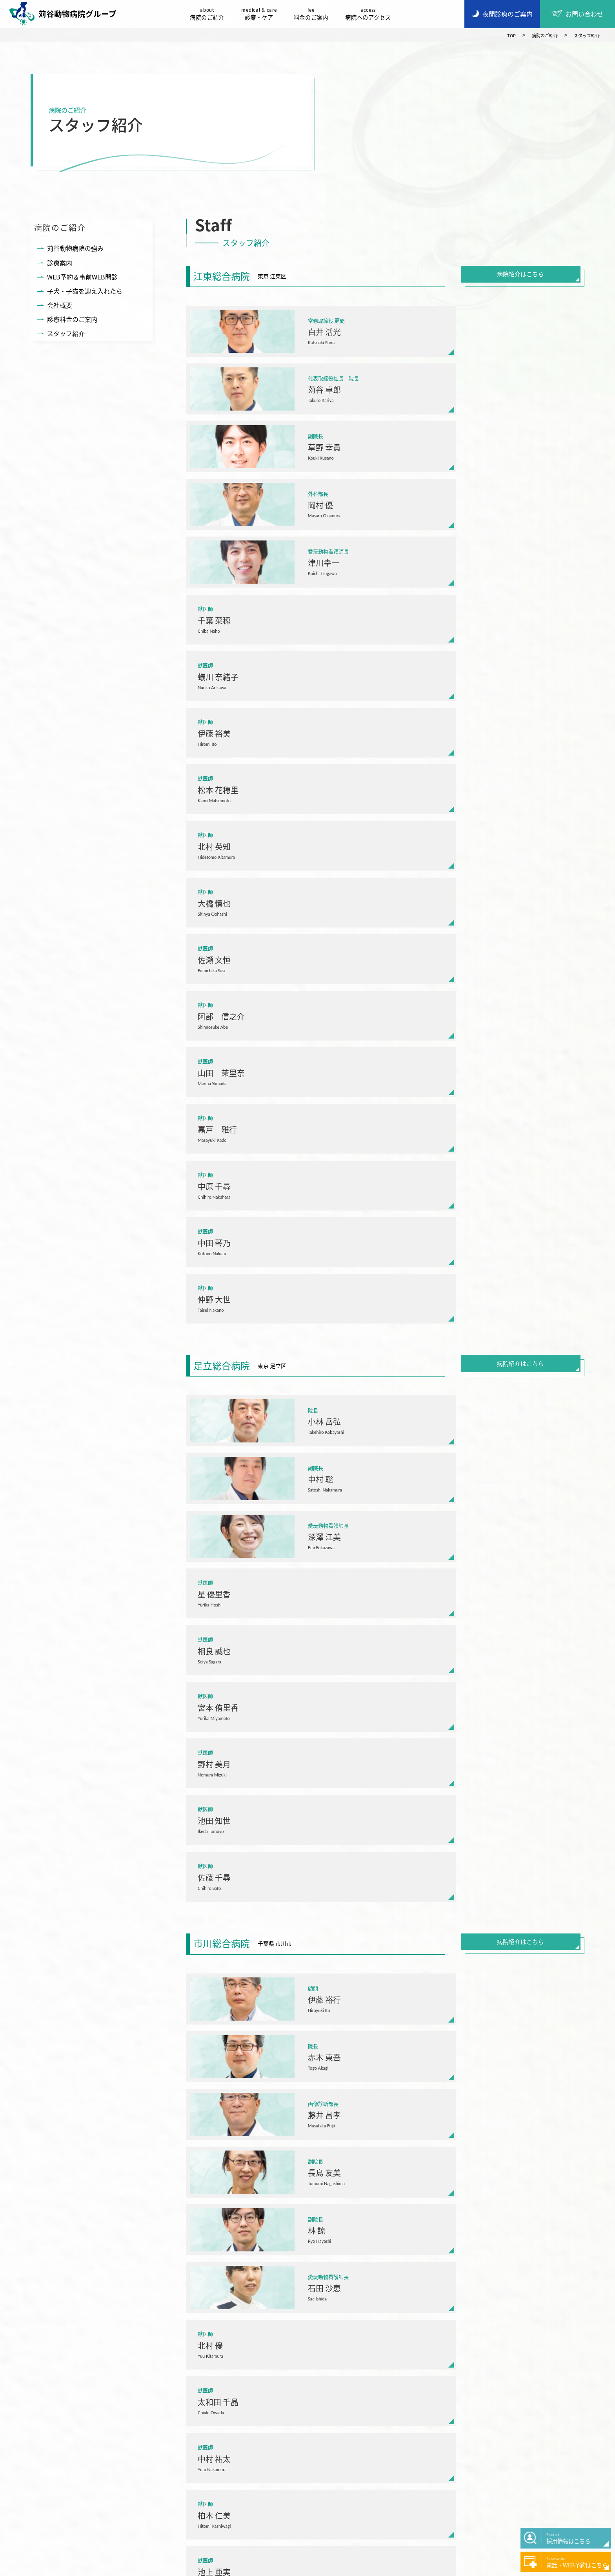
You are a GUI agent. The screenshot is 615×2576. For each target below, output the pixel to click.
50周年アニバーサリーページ (429, 2485)
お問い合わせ (406, 2466)
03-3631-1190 (279, 2082)
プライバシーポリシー (99, 2566)
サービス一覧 (242, 2447)
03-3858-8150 (279, 1869)
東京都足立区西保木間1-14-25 (301, 1854)
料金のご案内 (315, 14)
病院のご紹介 (211, 14)
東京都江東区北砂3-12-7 (133, 1854)
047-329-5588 (440, 1869)
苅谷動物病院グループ (67, 14)
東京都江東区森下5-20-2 (293, 2067)
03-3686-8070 (119, 2082)
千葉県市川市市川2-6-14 (454, 1854)
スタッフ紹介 (583, 35)
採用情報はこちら (115, 2494)
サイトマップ (156, 2566)
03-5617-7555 (119, 1869)
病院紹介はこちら (520, 274)
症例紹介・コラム (413, 2447)
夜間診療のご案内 (114, 2463)
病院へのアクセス (372, 14)
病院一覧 (307, 2162)
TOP (496, 35)
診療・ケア (263, 14)
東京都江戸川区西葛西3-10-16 (141, 2067)
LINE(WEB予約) (180, 1869)
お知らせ (400, 2428)
